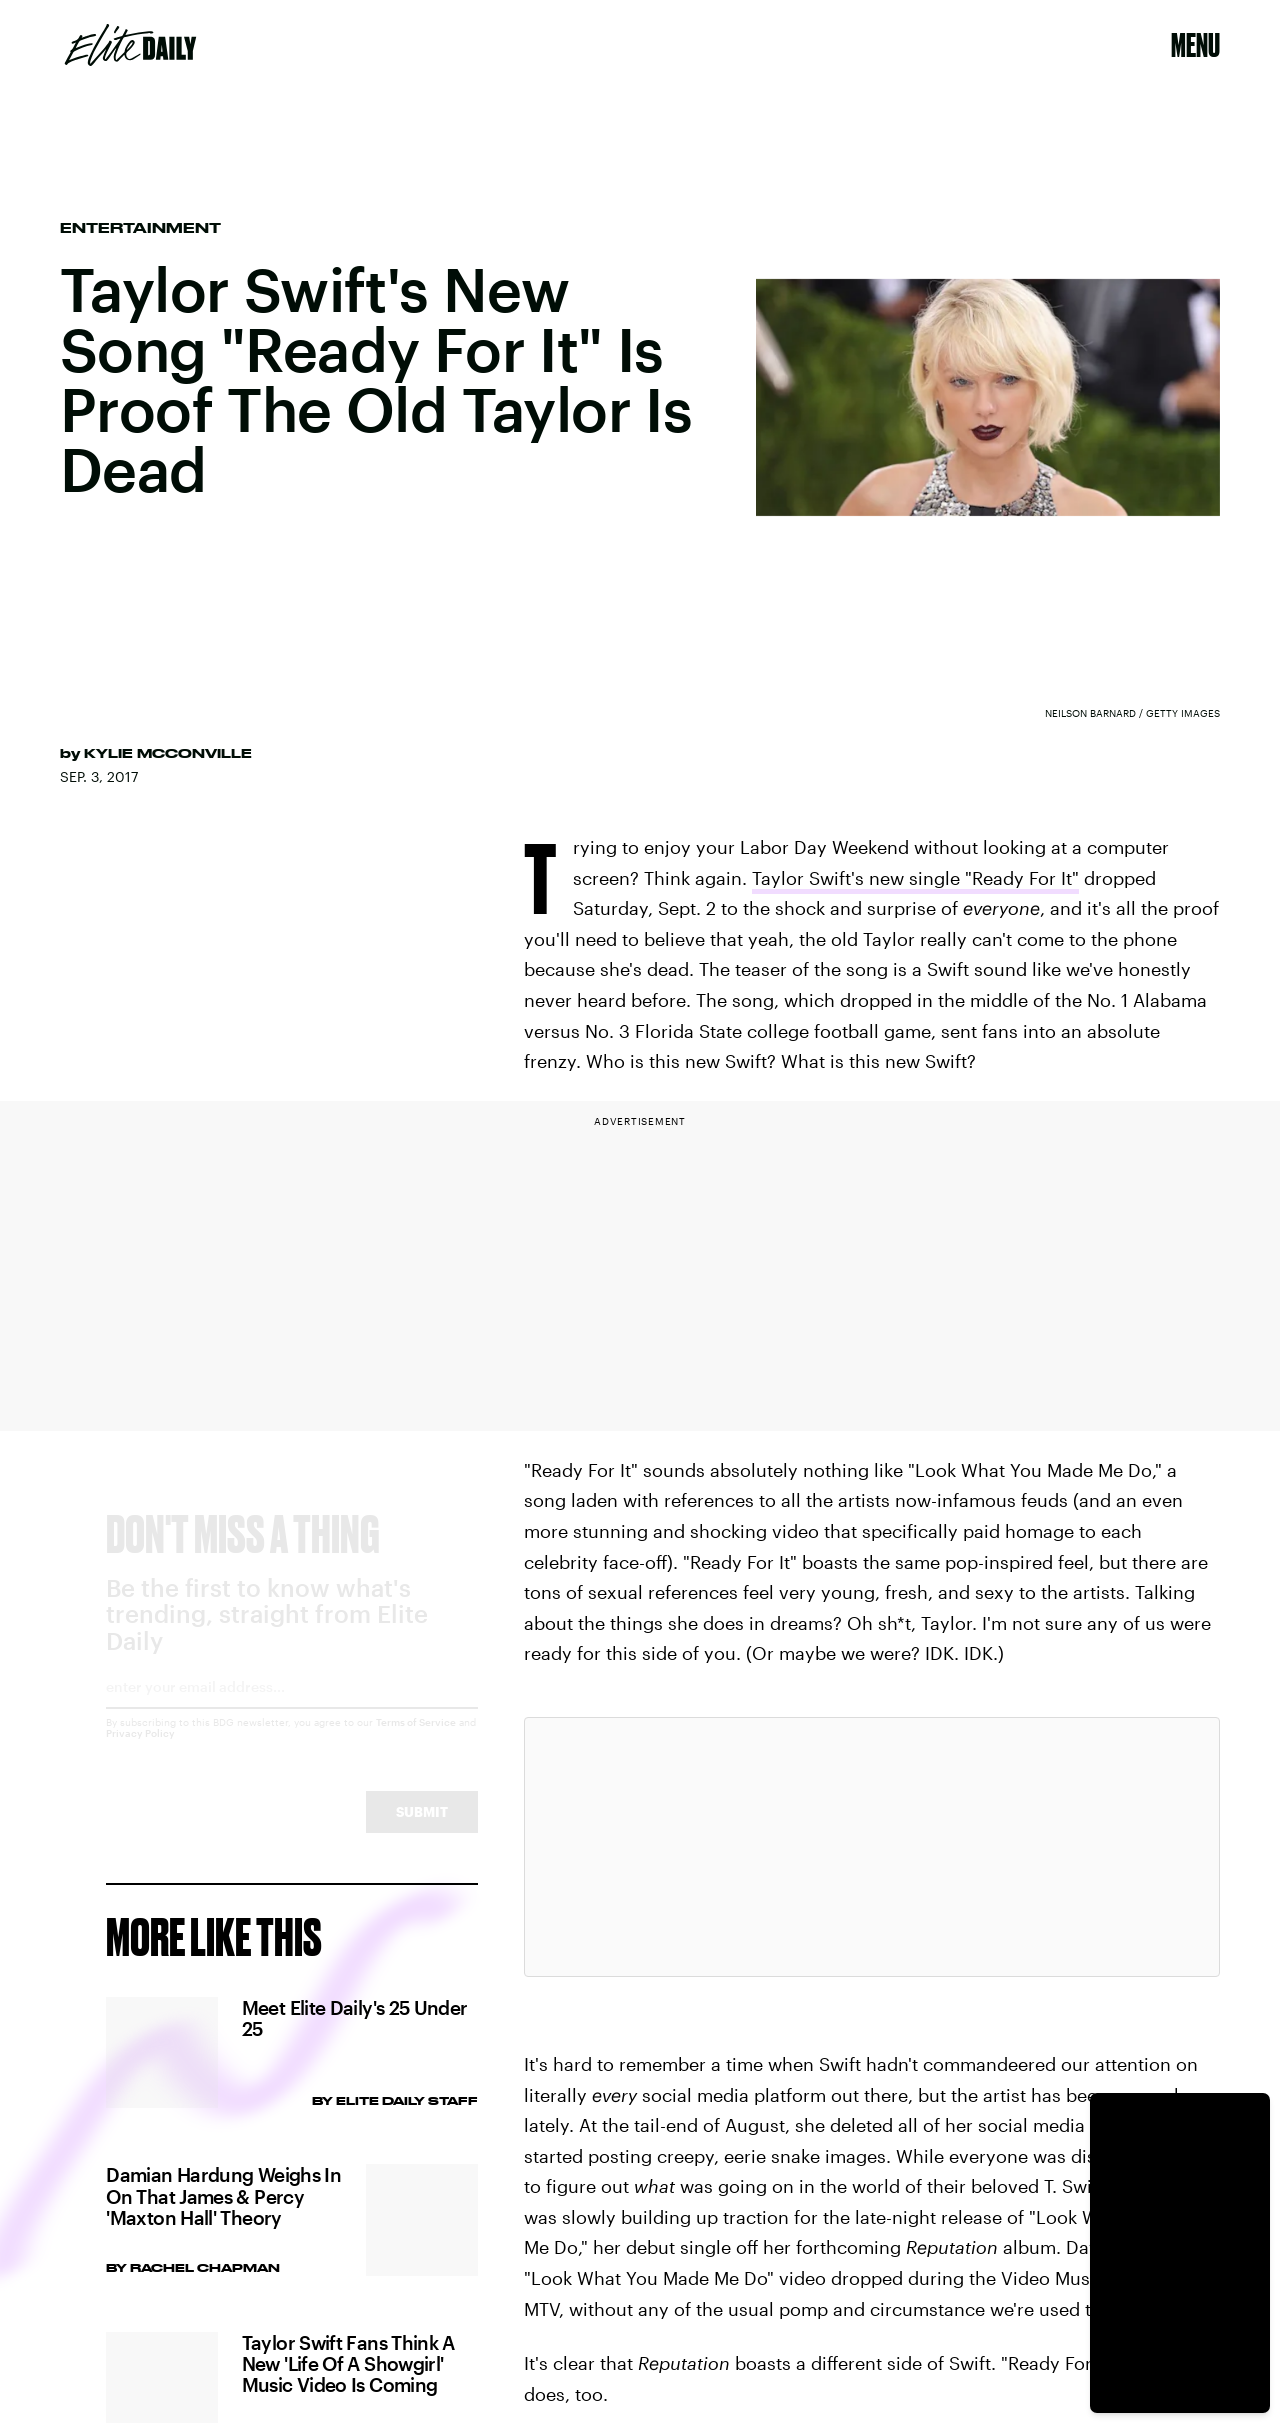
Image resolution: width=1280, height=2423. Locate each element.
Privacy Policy (140, 1751)
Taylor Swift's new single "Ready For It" (915, 878)
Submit (422, 1829)
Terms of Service (416, 1740)
